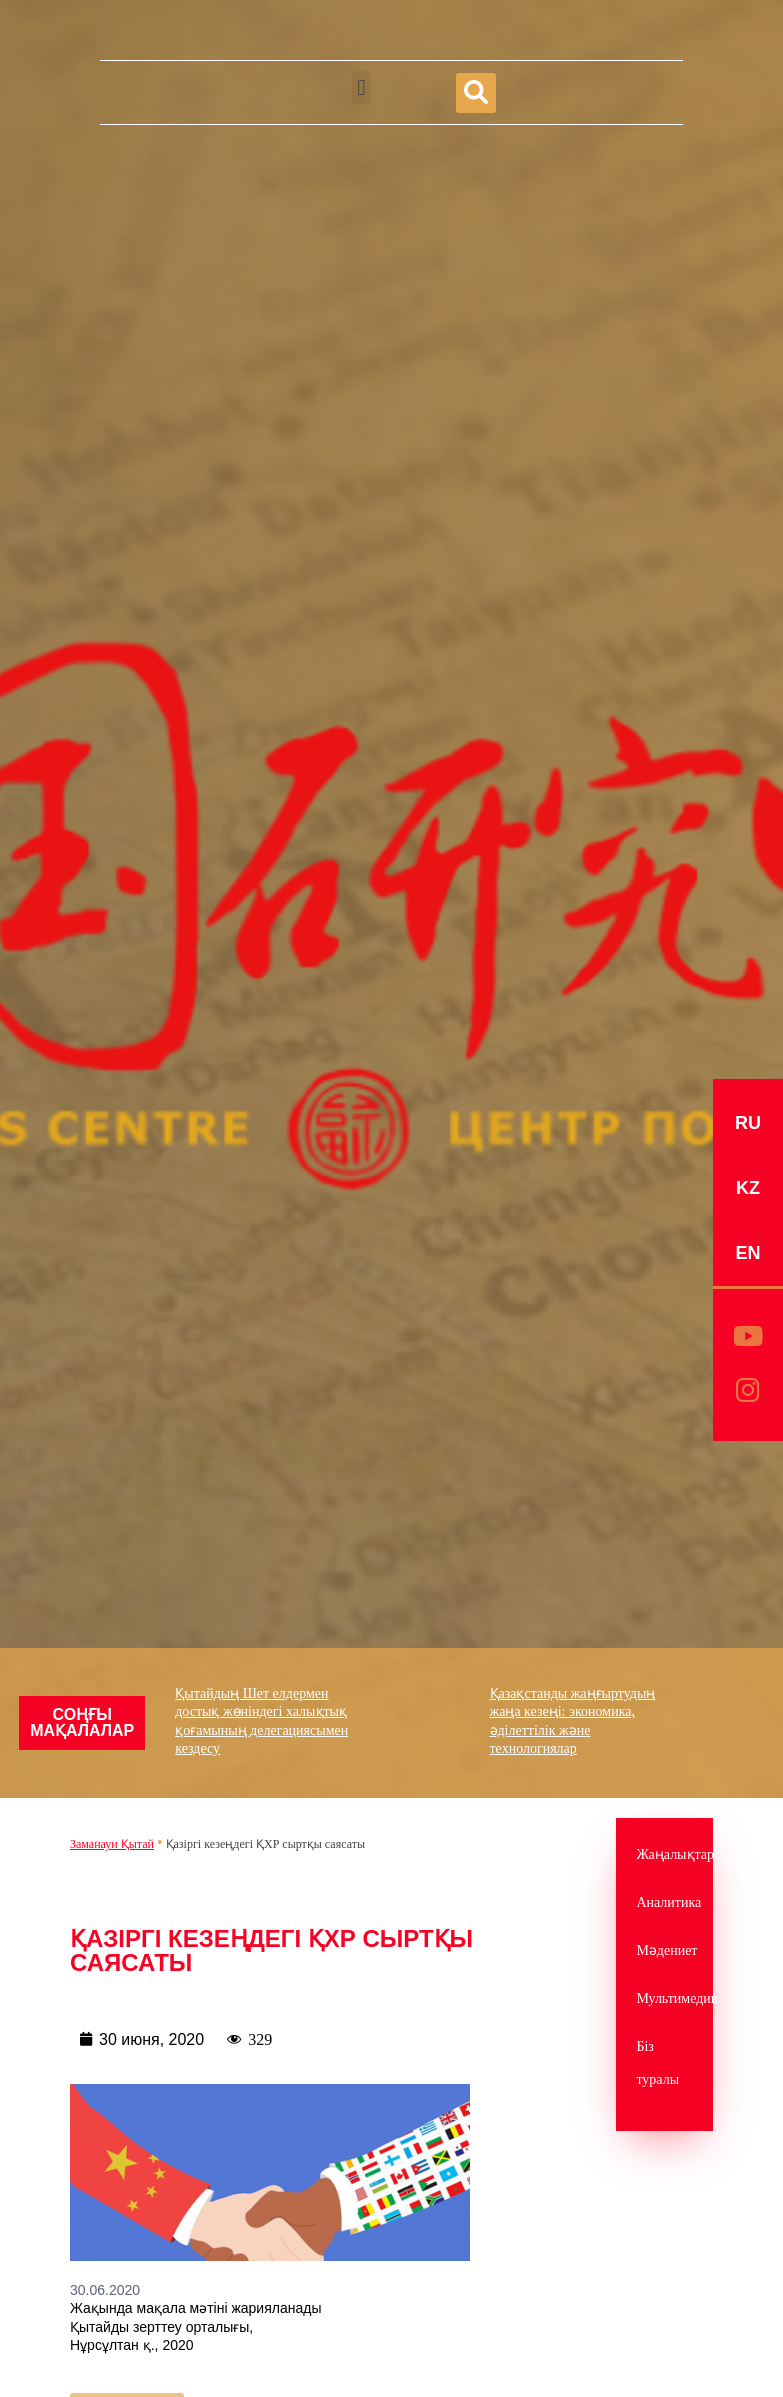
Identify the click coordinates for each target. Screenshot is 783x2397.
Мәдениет (664, 1950)
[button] (361, 87)
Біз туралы (657, 2063)
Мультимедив (664, 1998)
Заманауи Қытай (112, 1844)
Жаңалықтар (664, 1854)
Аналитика (664, 1902)
